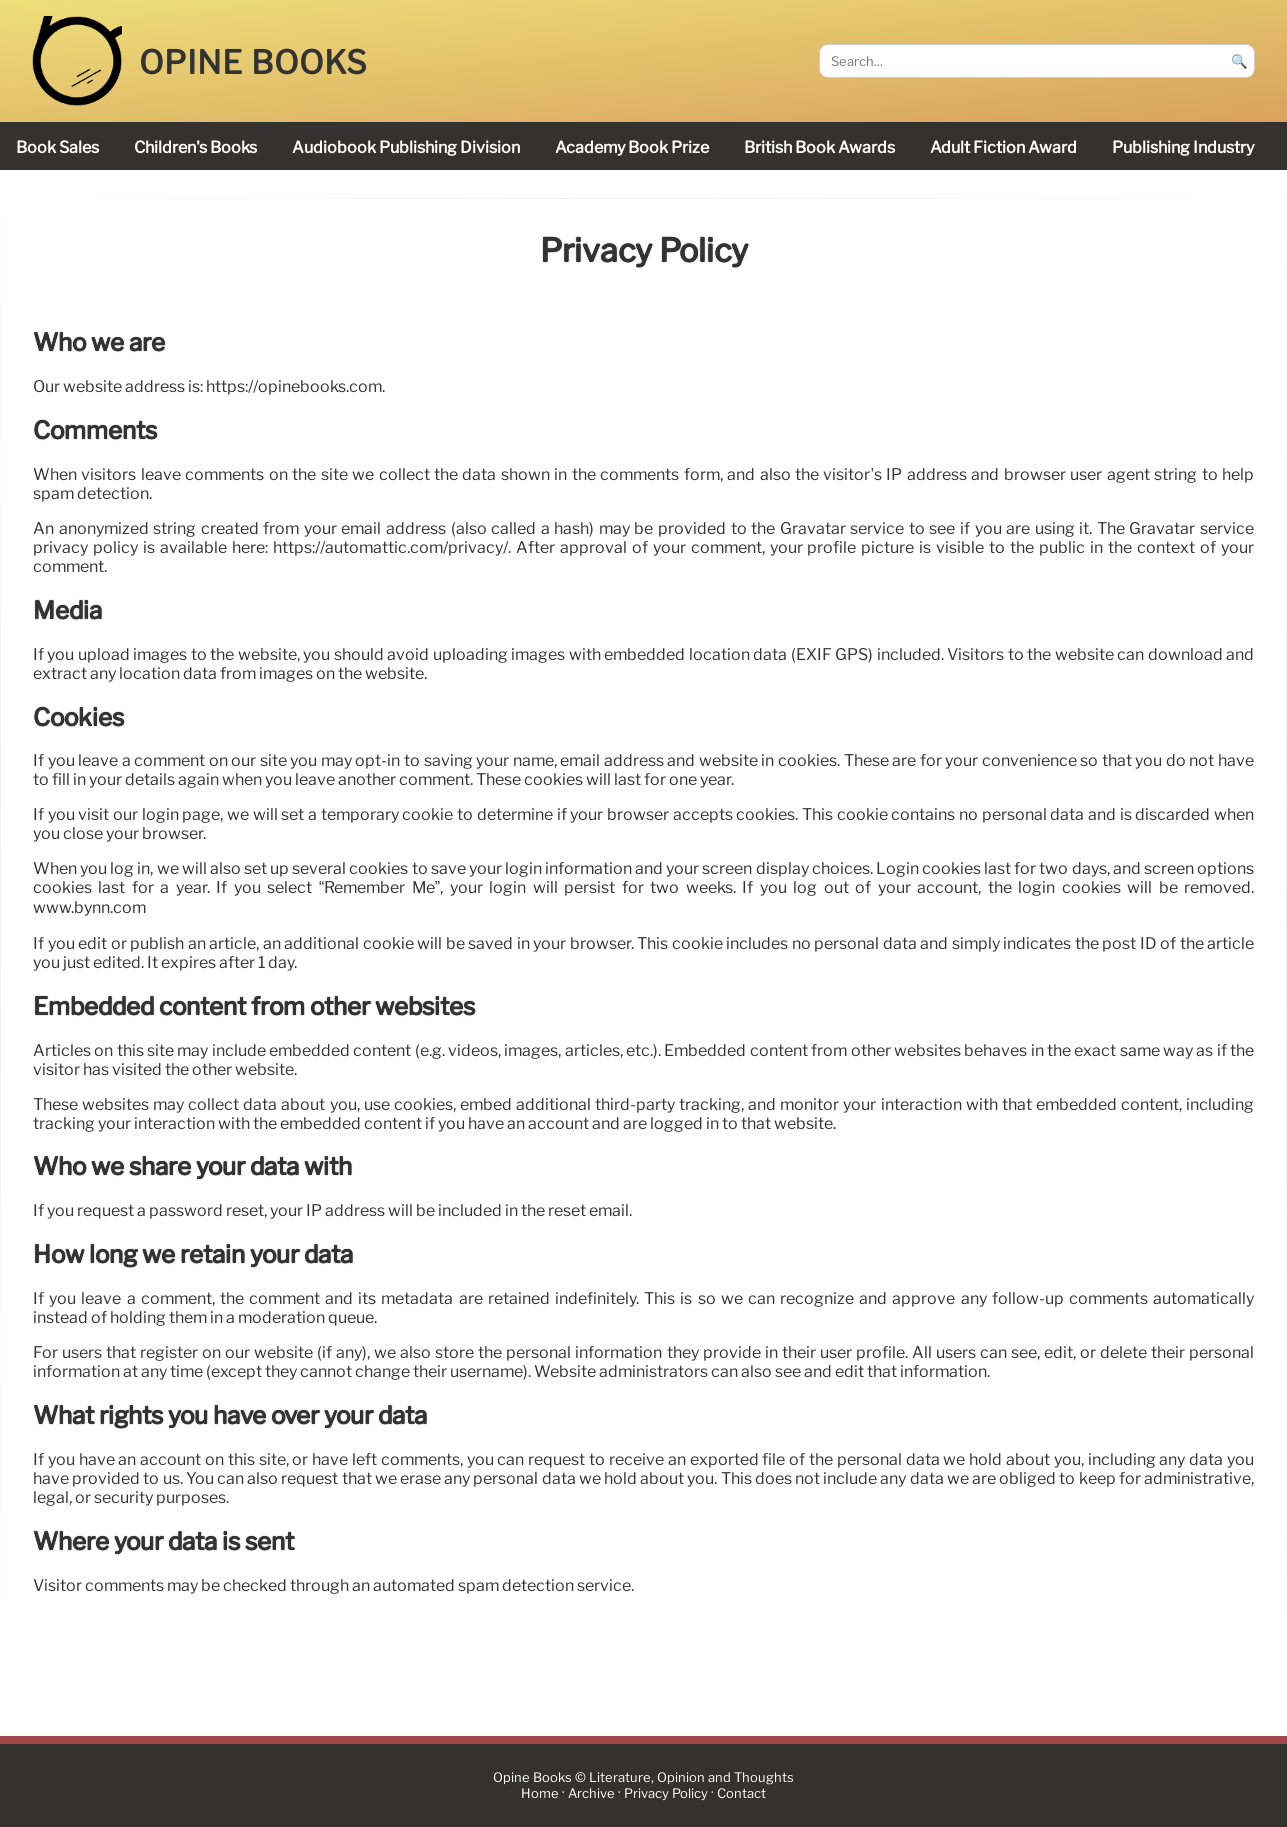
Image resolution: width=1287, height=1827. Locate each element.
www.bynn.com (89, 908)
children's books (195, 147)
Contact (741, 1793)
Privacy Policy (666, 1793)
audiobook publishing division (406, 147)
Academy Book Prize (632, 147)
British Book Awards (819, 147)
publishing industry (1183, 147)
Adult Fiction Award (1003, 147)
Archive (591, 1793)
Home (540, 1793)
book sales (57, 147)
